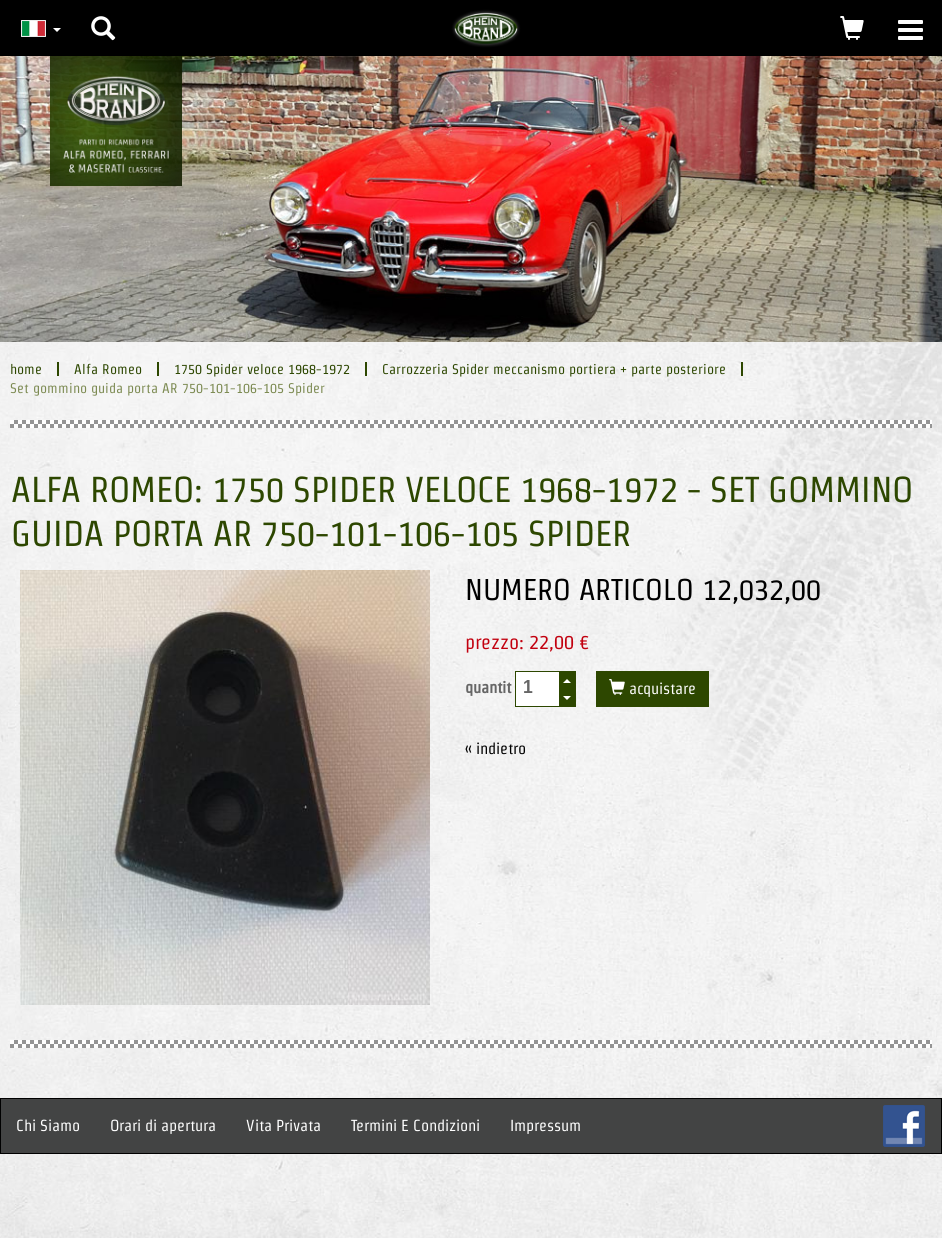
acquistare (660, 688)
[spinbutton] (538, 687)
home (26, 369)
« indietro (495, 748)
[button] (103, 13)
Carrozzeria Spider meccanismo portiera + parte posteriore (554, 369)
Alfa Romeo (108, 369)
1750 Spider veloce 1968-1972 (262, 369)
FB (904, 1126)
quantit (520, 689)
